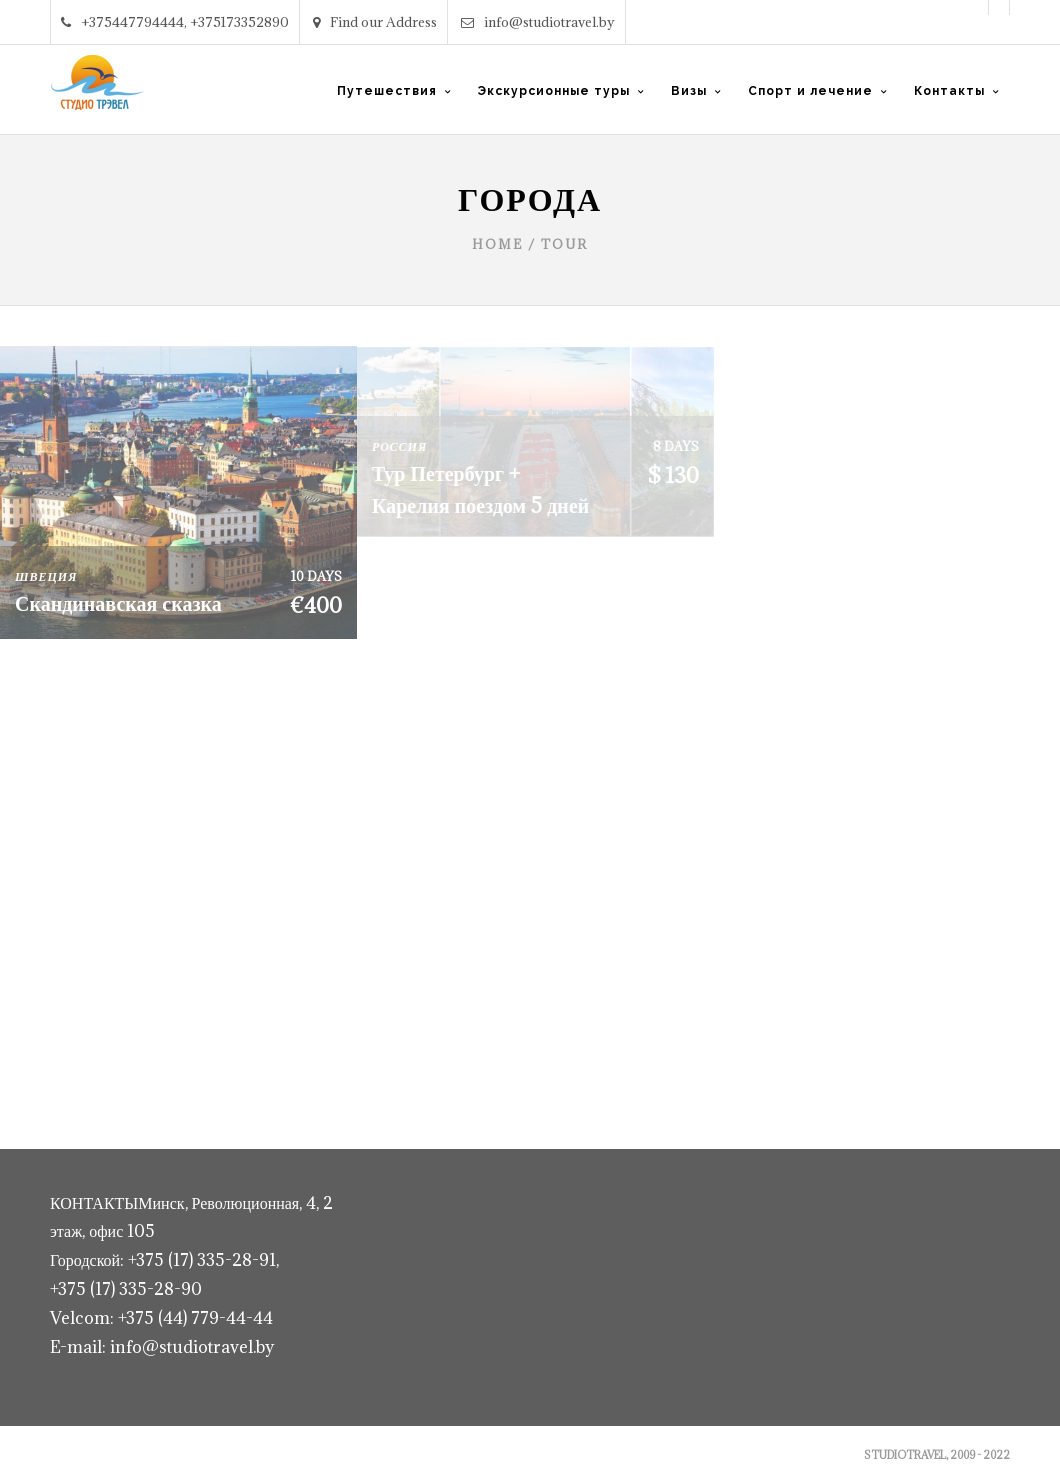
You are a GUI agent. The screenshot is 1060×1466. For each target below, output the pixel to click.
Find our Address (375, 22)
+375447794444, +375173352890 (175, 22)
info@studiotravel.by (538, 22)
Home (497, 244)
